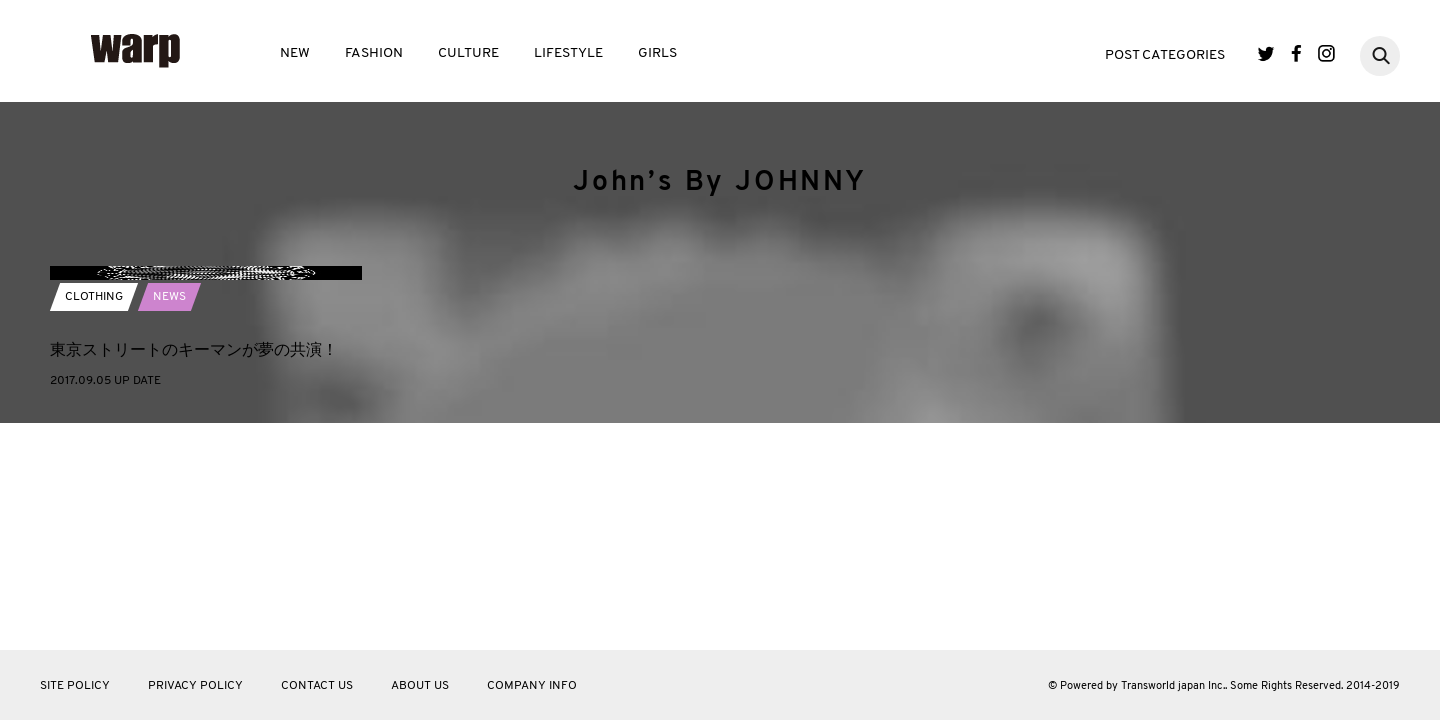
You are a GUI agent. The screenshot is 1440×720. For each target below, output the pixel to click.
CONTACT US (317, 686)
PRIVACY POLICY (195, 686)
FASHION (374, 53)
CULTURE (468, 53)
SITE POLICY (75, 686)
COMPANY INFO (532, 686)
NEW (295, 53)
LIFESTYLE (568, 53)
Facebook (1296, 53)
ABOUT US (420, 686)
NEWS (169, 508)
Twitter (1266, 53)
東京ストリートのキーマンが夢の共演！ (194, 560)
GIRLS (657, 53)
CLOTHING (94, 508)
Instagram (1326, 53)
